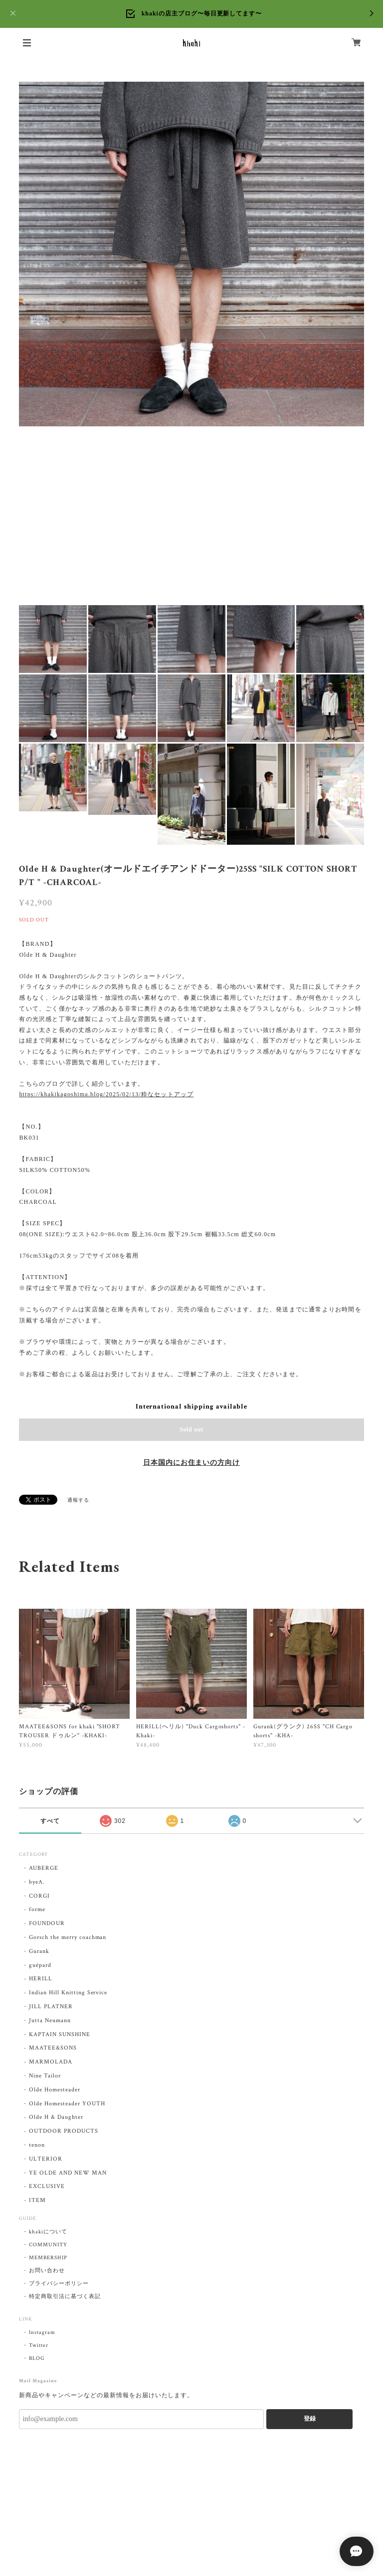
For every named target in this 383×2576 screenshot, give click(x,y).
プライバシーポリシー (59, 2283)
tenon (37, 2145)
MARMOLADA (50, 2061)
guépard (40, 1965)
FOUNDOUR (47, 1923)
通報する (78, 1500)
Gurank (39, 1951)
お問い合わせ (47, 2270)
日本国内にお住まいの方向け (191, 1463)
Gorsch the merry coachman (67, 1937)
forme (37, 1909)
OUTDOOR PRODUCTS (63, 2131)
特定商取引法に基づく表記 (65, 2296)
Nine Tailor (45, 2075)
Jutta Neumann (49, 2020)
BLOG (37, 2358)
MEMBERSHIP (48, 2257)
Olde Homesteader (54, 2089)
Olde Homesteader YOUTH (67, 2103)
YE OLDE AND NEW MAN (67, 2173)
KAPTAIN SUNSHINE (59, 2034)
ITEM (37, 2200)
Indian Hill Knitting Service (68, 1992)
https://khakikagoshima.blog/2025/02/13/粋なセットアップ (106, 1094)
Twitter (38, 2345)
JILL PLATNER (51, 2006)
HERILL (40, 1978)
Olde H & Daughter (56, 2117)
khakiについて (48, 2231)
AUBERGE (43, 1868)
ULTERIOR (45, 2159)
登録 (310, 2418)
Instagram (42, 2332)
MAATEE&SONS (53, 2048)
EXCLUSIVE (47, 2186)
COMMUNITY (48, 2244)
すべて (50, 1820)
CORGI (39, 1896)
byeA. (37, 1882)
